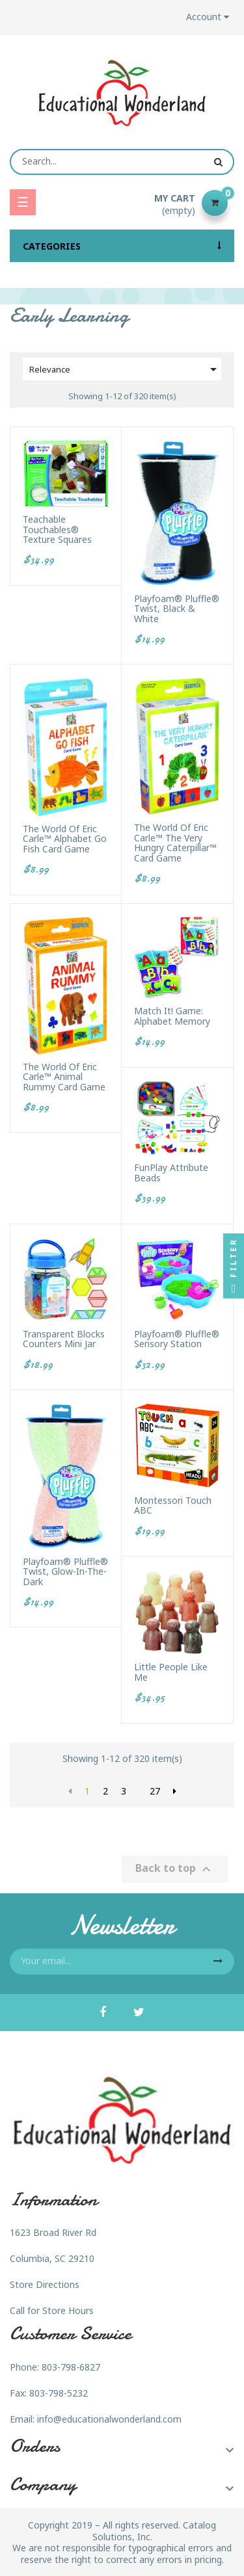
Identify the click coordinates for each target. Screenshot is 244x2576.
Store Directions (44, 2284)
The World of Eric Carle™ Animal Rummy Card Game (64, 1077)
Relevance (125, 369)
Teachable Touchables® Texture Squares (57, 529)
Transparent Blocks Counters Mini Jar (64, 1339)
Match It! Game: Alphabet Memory (172, 1016)
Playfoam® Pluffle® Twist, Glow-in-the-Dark (65, 1571)
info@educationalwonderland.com (109, 2419)
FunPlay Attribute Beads (171, 1173)
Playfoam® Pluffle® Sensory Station (176, 1339)
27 (155, 1791)
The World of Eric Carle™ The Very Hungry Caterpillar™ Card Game (175, 842)
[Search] (122, 162)
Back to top (174, 1869)
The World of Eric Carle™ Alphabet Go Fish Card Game (65, 839)
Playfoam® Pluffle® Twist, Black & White (176, 609)
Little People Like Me (171, 1672)
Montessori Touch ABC (172, 1505)
